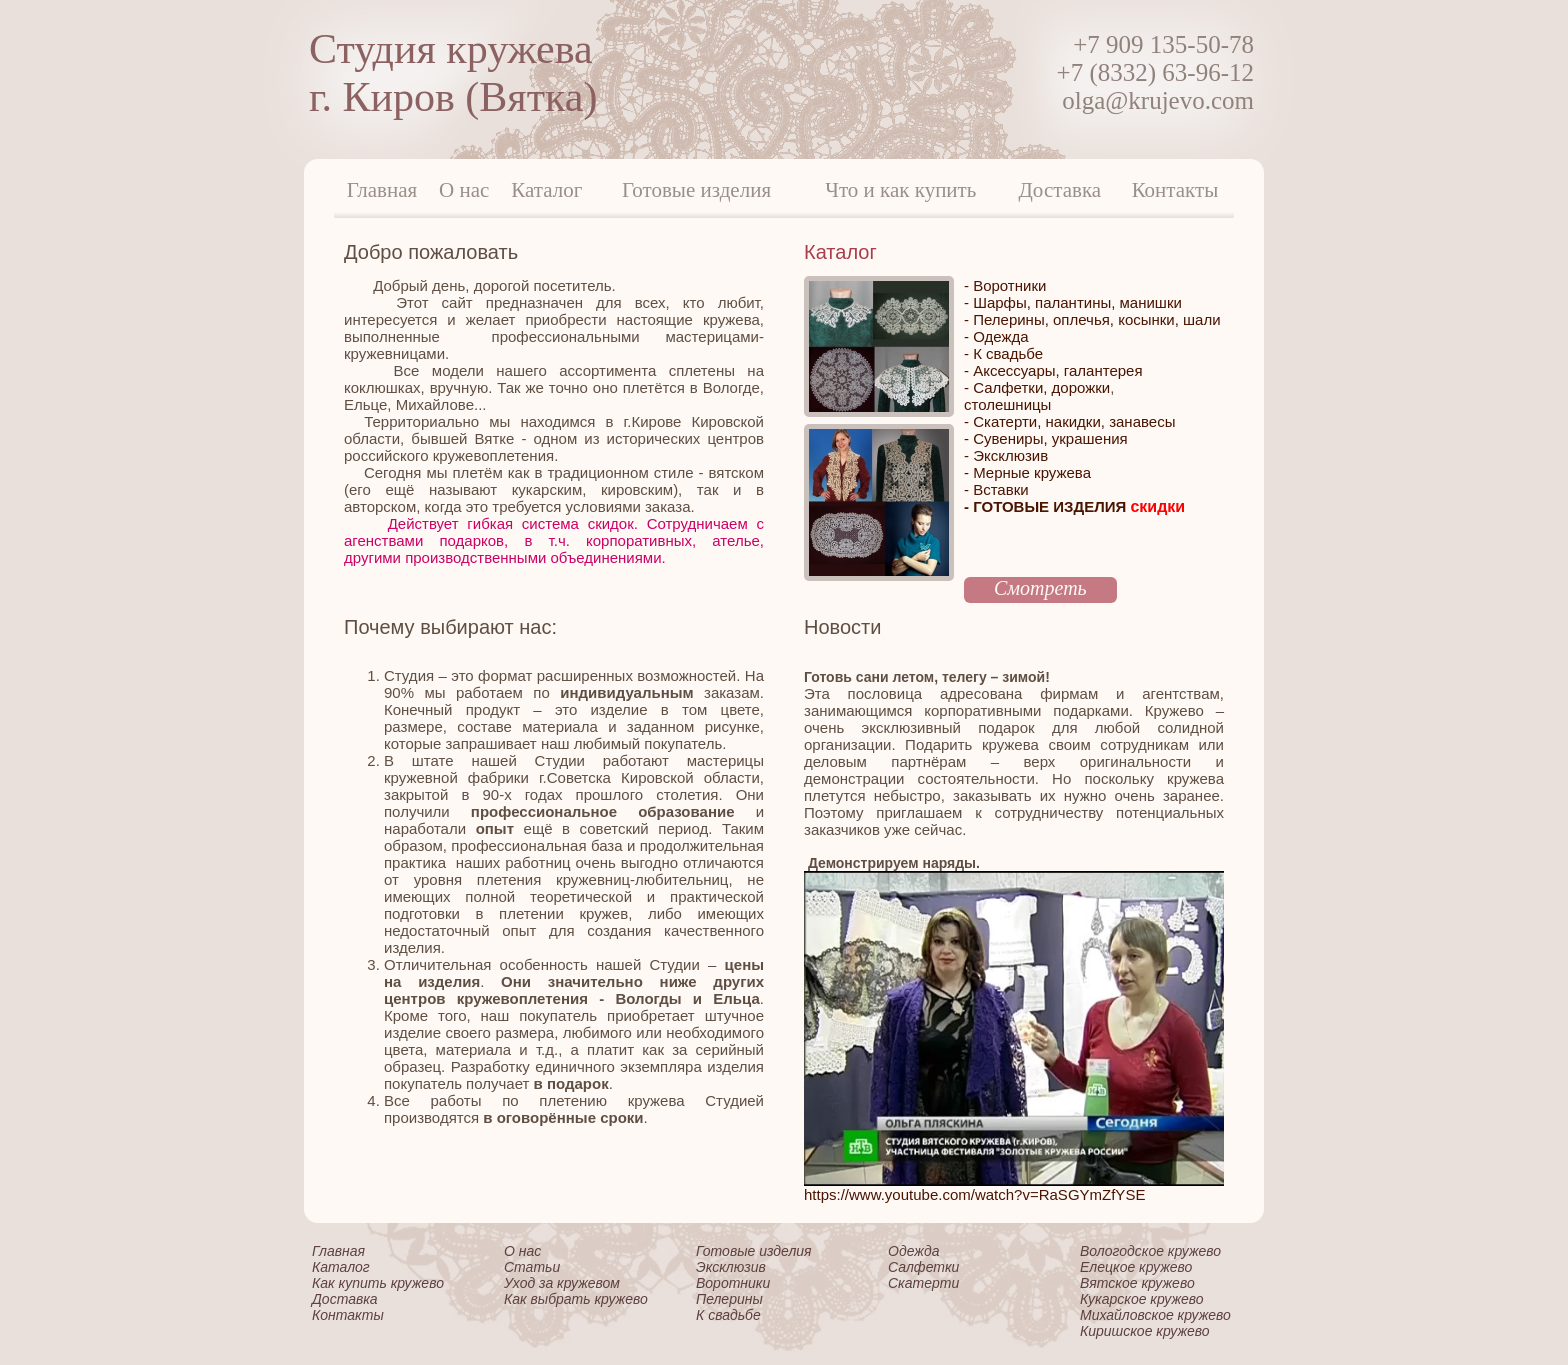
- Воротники (1005, 285)
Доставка (1060, 190)
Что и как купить (900, 190)
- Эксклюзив (1006, 455)
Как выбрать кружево (576, 1299)
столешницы (1007, 404)
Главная (382, 190)
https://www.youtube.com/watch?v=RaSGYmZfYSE (974, 1194)
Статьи (532, 1267)
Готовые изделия (696, 190)
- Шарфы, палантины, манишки (1073, 302)
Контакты (1175, 190)
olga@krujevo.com (1158, 100)
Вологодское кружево (1150, 1251)
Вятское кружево (1137, 1283)
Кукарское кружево (1142, 1299)
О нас (464, 190)
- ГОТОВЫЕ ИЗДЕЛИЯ (1074, 506)
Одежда (913, 1251)
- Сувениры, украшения (1046, 438)
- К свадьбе (1003, 353)
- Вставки (996, 489)
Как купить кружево (378, 1283)
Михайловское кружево (1155, 1315)
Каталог (546, 190)
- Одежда (996, 336)
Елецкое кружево (1136, 1267)
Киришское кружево (1145, 1331)
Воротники (733, 1283)
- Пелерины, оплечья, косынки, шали (1092, 319)
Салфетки (923, 1267)
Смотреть (1040, 588)
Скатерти (923, 1283)
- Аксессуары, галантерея (1053, 370)
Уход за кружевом (562, 1283)
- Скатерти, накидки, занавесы (1069, 421)
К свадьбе (728, 1315)
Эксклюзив (731, 1267)
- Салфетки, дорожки (1037, 387)
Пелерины (729, 1299)
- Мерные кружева (1027, 472)
